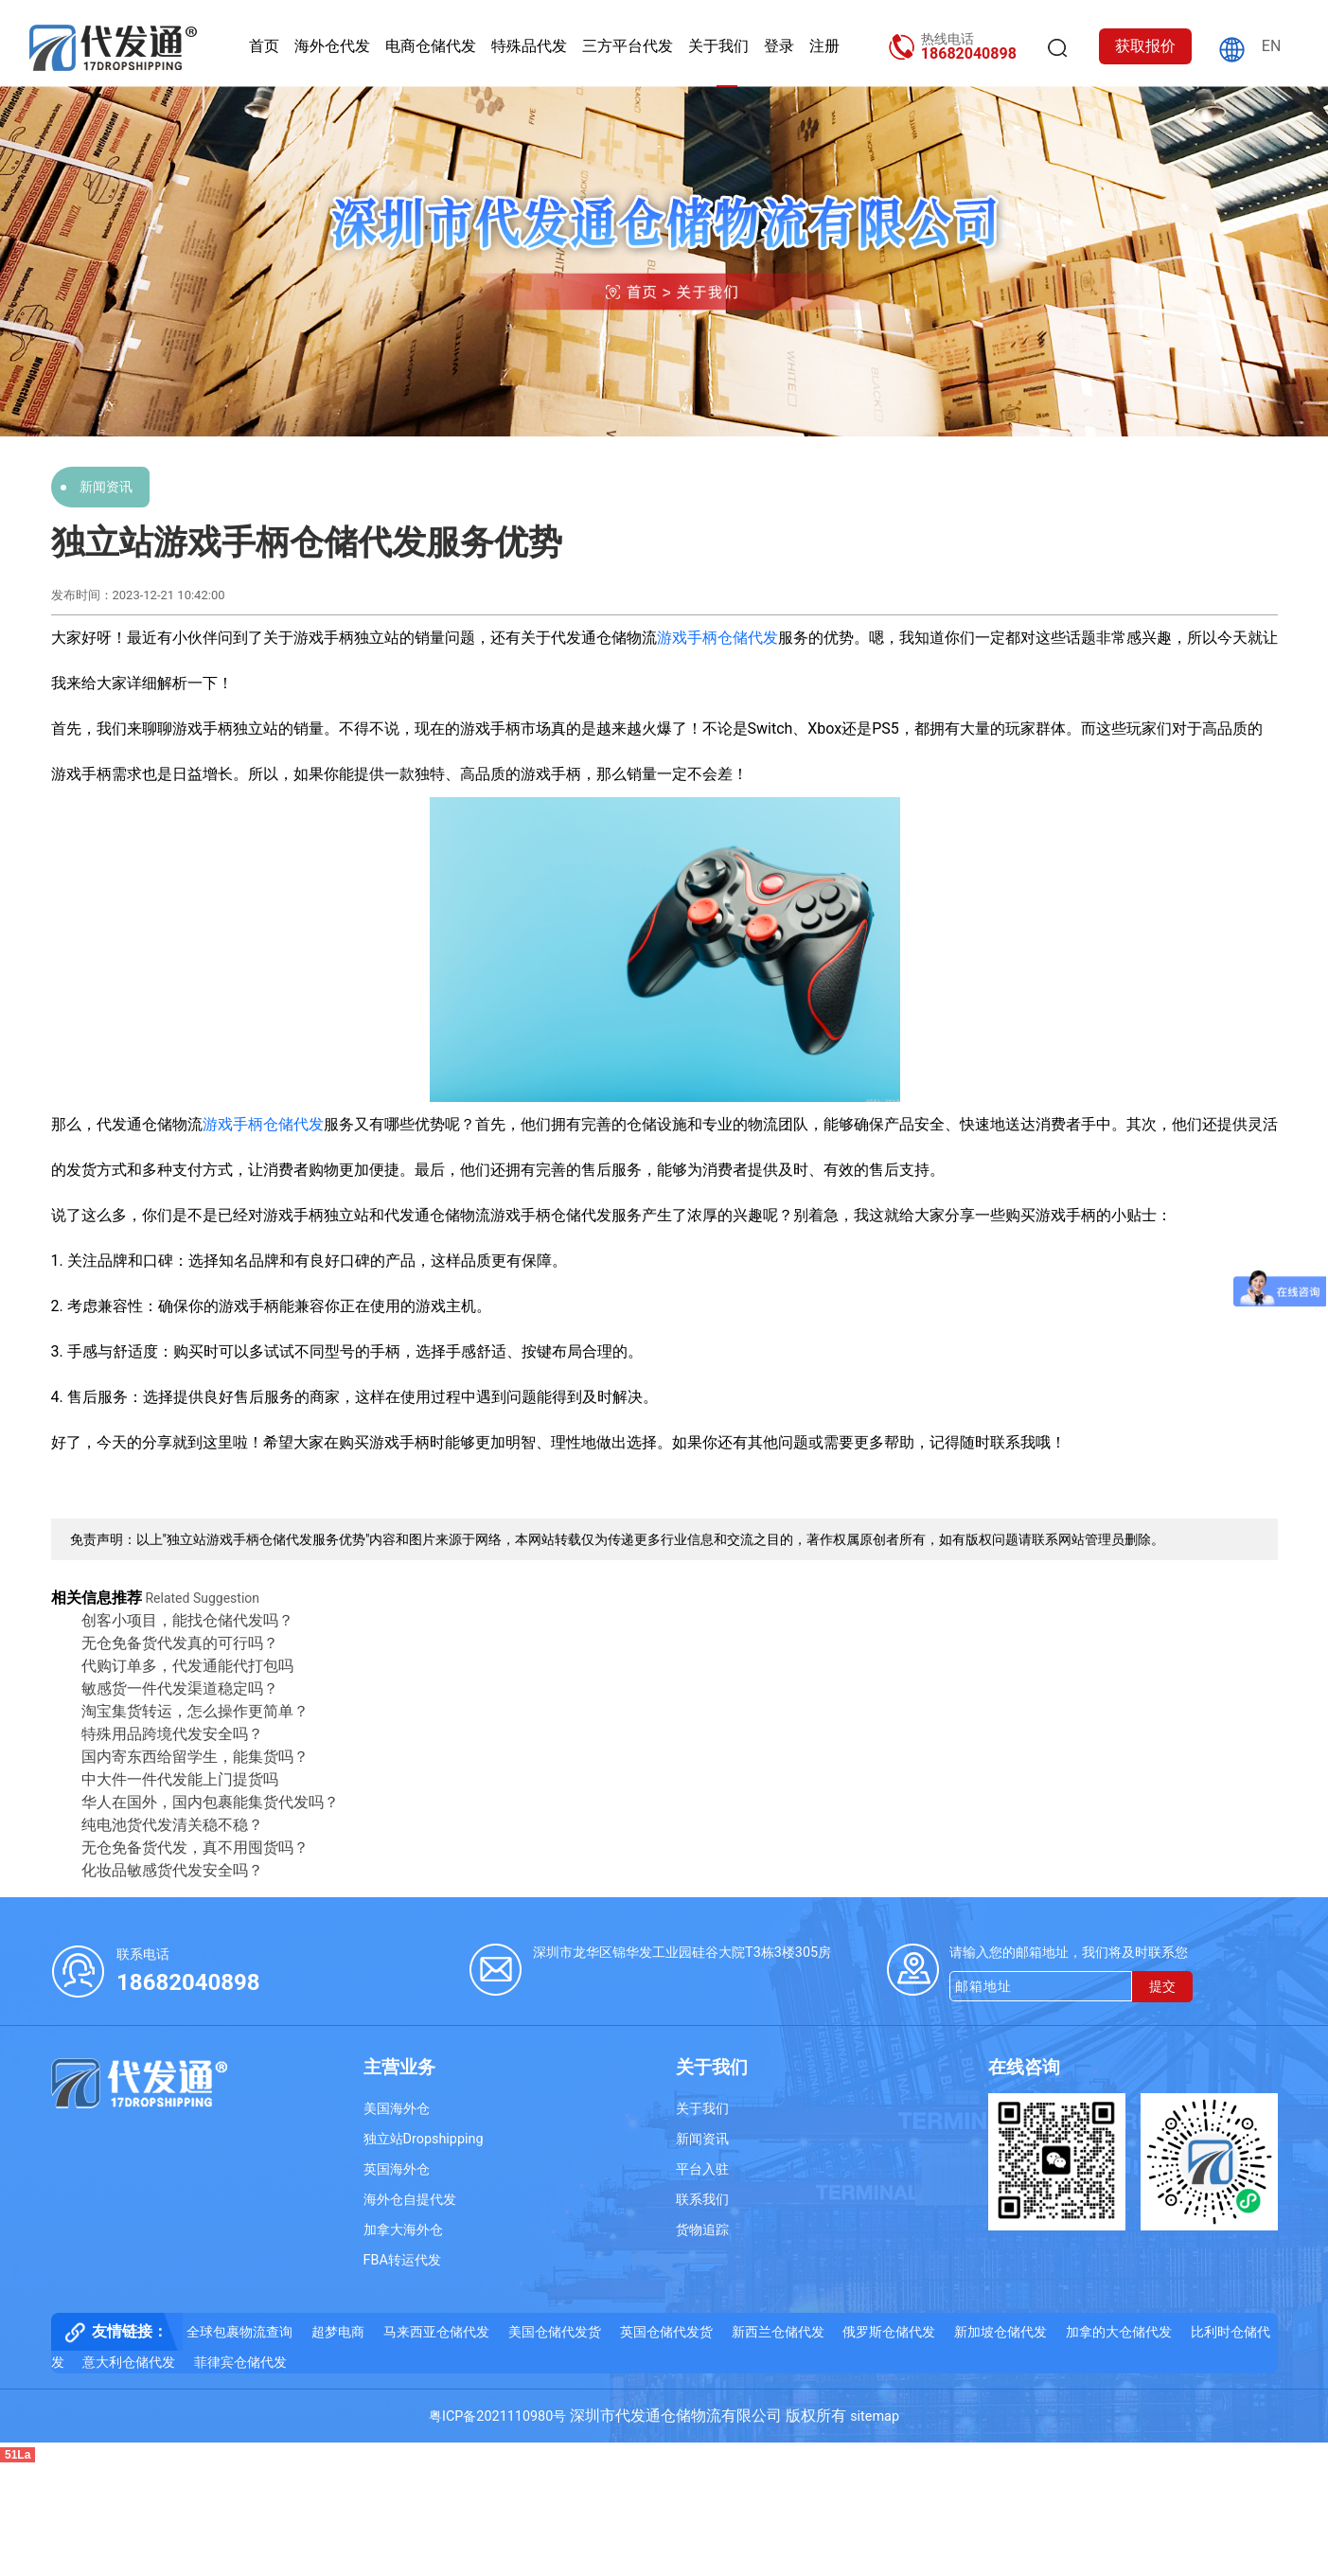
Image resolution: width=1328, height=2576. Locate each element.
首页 (264, 46)
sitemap (874, 2416)
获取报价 (1145, 46)
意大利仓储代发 (128, 2362)
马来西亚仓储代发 (436, 2332)
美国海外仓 (396, 2109)
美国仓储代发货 (554, 2332)
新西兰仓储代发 (778, 2332)
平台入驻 (702, 2169)
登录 (779, 46)
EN (1272, 46)
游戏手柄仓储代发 (717, 638)
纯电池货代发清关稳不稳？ (172, 1825)
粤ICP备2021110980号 (497, 2416)
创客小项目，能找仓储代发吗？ (187, 1620)
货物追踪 (702, 2230)
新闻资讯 (106, 486)
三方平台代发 (627, 46)
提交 (1162, 1987)
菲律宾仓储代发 (240, 2362)
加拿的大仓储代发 (1119, 2332)
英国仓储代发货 (666, 2332)
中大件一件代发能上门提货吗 (179, 1779)
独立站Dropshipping (423, 2139)
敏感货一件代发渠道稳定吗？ (179, 1688)
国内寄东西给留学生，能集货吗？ (195, 1757)
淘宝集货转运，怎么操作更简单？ (195, 1711)
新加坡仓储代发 (1000, 2332)
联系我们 (702, 2200)
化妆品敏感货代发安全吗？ (172, 1870)
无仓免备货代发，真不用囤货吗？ (195, 1847)
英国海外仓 (396, 2169)
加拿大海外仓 (403, 2230)
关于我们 (718, 46)
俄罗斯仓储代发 (888, 2332)
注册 (824, 46)
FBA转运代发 (402, 2260)
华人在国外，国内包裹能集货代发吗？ (210, 1802)
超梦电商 (337, 2332)
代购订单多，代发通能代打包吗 (187, 1666)
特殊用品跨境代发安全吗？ (172, 1734)
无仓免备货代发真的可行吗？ (179, 1643)
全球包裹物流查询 (239, 2332)
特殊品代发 (529, 46)
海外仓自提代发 (409, 2200)
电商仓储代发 (430, 46)
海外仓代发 (332, 46)
